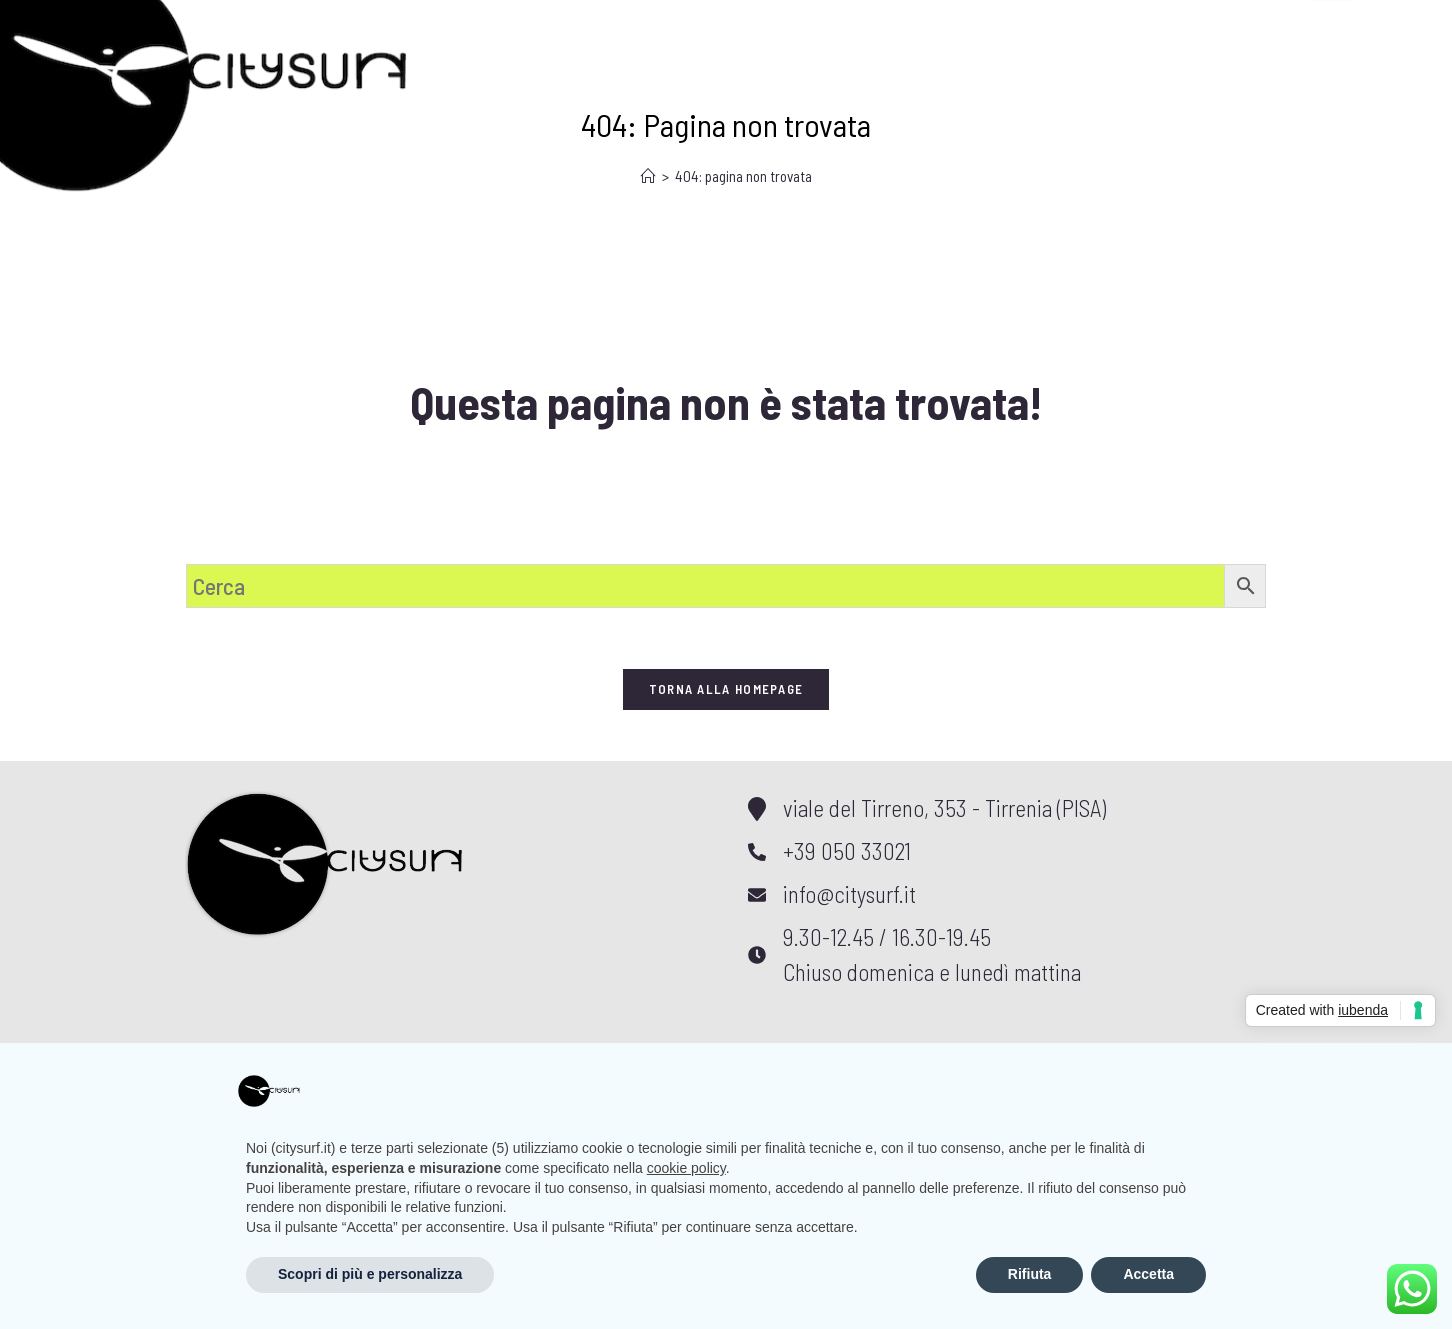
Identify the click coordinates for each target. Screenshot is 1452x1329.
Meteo (571, 33)
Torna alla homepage (726, 689)
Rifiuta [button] (1030, 1274)
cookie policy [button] (686, 1168)
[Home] (648, 176)
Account (964, 33)
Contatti (822, 33)
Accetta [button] (1148, 1274)
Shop (691, 33)
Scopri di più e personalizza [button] (370, 1274)
